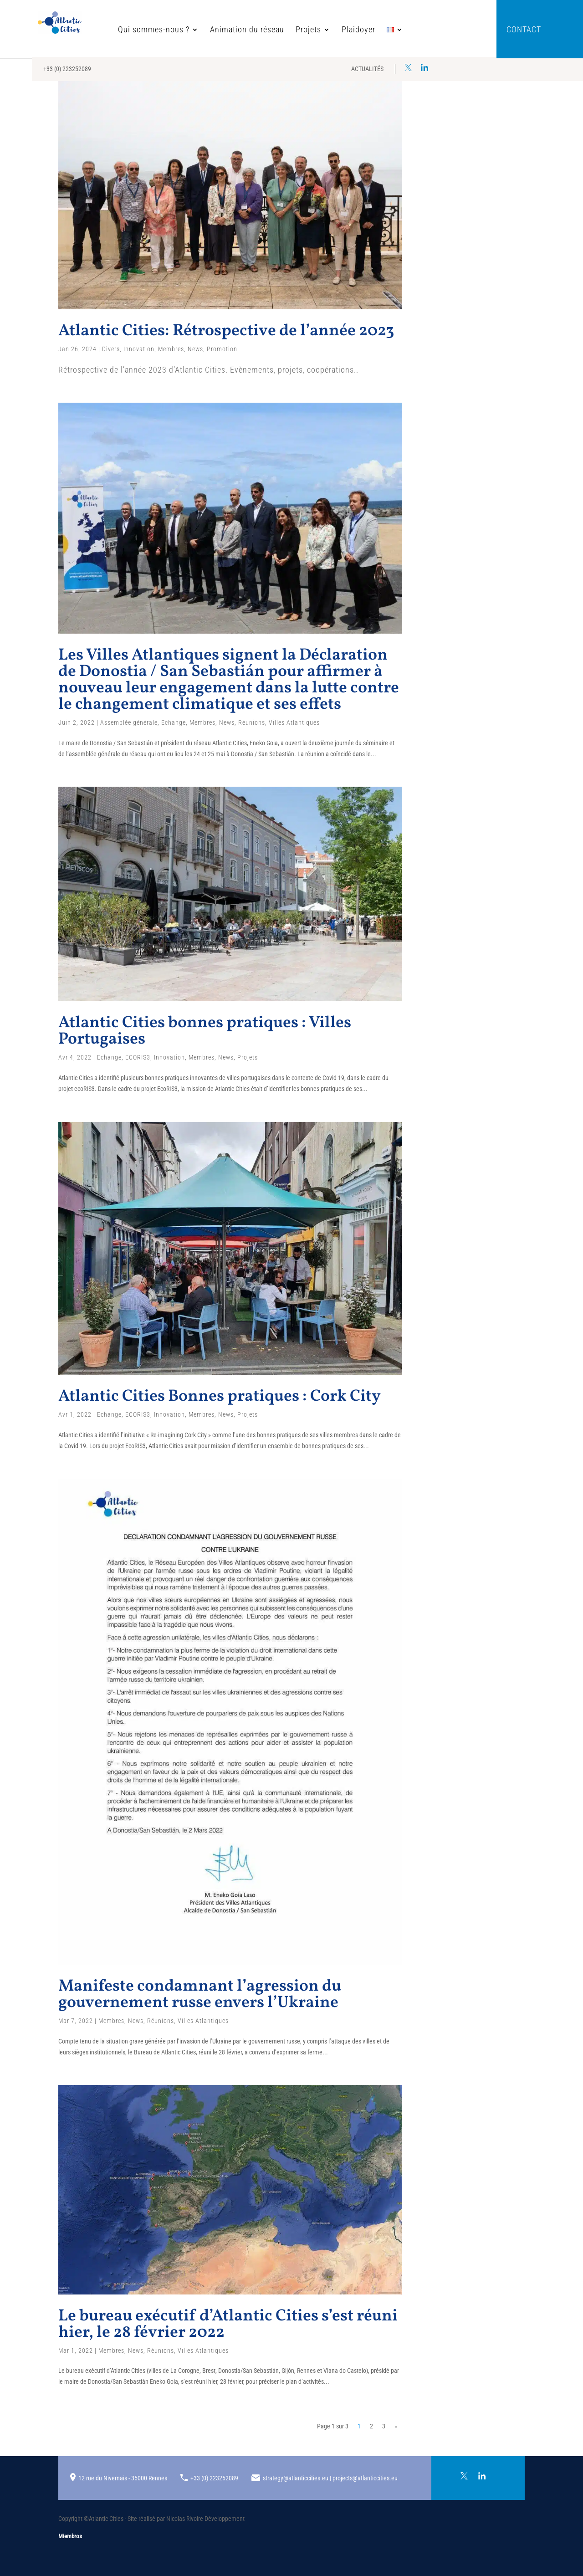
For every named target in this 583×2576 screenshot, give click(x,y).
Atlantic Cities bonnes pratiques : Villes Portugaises (204, 1031)
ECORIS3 (137, 1057)
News (195, 349)
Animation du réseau (220, 30)
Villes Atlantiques (294, 722)
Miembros (70, 2536)
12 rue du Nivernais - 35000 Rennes (122, 2478)
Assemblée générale (129, 722)
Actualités (367, 68)
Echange (173, 722)
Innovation (138, 349)
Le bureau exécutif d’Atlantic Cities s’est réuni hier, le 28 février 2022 (228, 2324)
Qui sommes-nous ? (127, 30)
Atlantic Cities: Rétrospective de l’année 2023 (226, 331)
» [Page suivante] (395, 2426)
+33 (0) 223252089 (67, 68)
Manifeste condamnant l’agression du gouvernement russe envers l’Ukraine (199, 1994)
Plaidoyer (331, 30)
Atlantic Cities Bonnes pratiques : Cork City (219, 1396)
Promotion (222, 349)
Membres (171, 349)
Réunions (251, 722)
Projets (281, 30)
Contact (523, 30)
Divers (111, 349)
